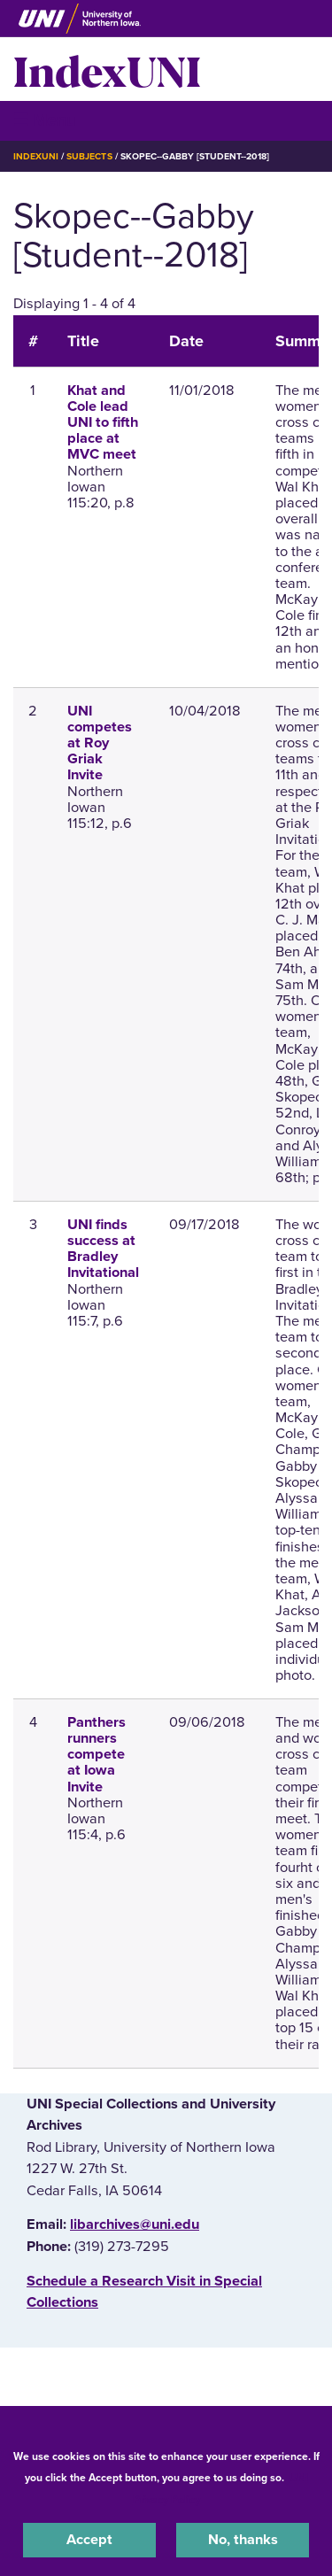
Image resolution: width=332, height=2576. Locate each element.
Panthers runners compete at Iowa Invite (96, 1754)
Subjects (89, 156)
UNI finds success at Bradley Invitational (103, 1249)
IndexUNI (107, 69)
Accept (89, 2540)
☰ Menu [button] (44, 120)
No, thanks (243, 2540)
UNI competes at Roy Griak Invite (99, 743)
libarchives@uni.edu (134, 2224)
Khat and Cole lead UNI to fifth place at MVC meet (102, 423)
